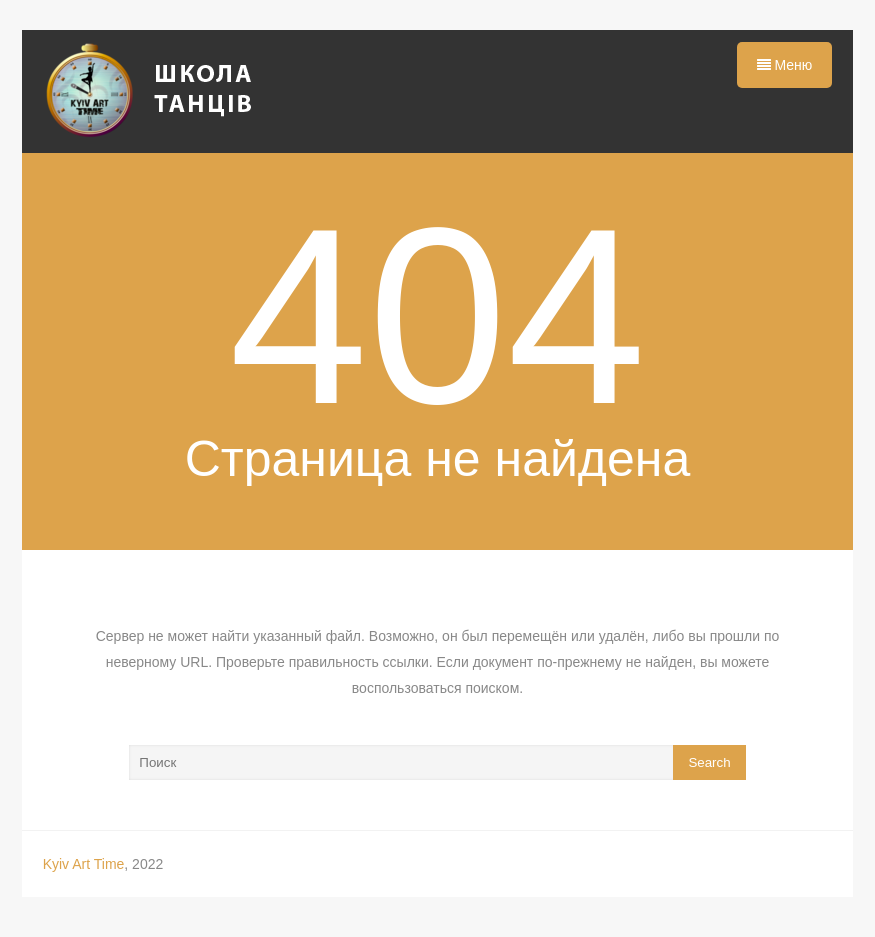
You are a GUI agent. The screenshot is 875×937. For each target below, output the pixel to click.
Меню (785, 65)
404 (437, 316)
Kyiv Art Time (84, 864)
